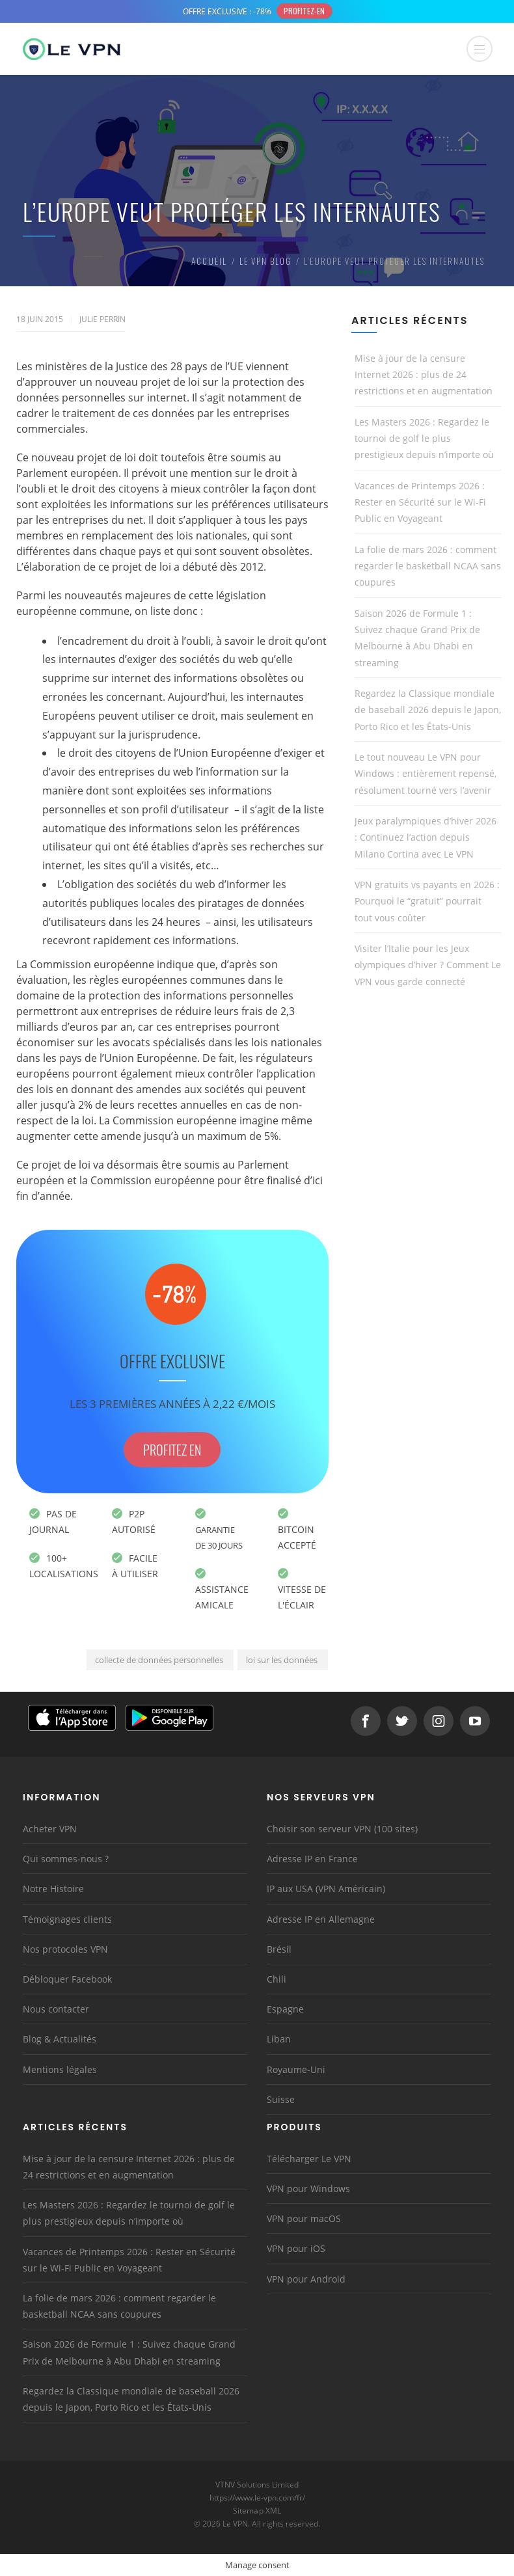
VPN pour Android (306, 2279)
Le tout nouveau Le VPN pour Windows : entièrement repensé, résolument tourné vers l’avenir (425, 773)
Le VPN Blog (265, 260)
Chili (276, 1979)
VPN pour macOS (304, 2218)
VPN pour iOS (296, 2248)
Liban (279, 2039)
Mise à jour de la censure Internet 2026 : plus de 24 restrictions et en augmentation (424, 374)
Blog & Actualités (59, 2039)
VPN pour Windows (308, 2188)
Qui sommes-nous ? (66, 1858)
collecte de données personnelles (159, 1660)
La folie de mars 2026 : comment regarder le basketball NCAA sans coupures (428, 565)
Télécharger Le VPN (309, 2158)
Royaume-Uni (296, 2069)
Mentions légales (60, 2069)
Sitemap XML (257, 2510)
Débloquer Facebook (67, 1979)
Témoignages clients (67, 1919)
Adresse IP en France (312, 1858)
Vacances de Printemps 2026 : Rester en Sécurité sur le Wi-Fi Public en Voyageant (420, 502)
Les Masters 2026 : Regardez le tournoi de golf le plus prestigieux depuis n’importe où (424, 438)
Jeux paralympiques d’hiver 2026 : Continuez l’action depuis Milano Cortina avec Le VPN (425, 837)
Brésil (279, 1949)
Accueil (209, 260)
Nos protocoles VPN (65, 1949)
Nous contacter (56, 2009)
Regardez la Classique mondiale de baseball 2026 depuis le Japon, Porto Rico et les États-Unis (428, 709)
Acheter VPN (50, 1829)
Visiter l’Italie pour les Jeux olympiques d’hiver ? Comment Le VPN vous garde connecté (428, 964)
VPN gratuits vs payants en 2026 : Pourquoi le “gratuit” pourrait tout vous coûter (427, 900)
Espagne (285, 2009)
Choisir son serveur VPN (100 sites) (342, 1829)
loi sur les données (282, 1660)
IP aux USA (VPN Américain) (326, 1888)
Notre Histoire (53, 1888)
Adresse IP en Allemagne (321, 1919)
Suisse (281, 2099)
